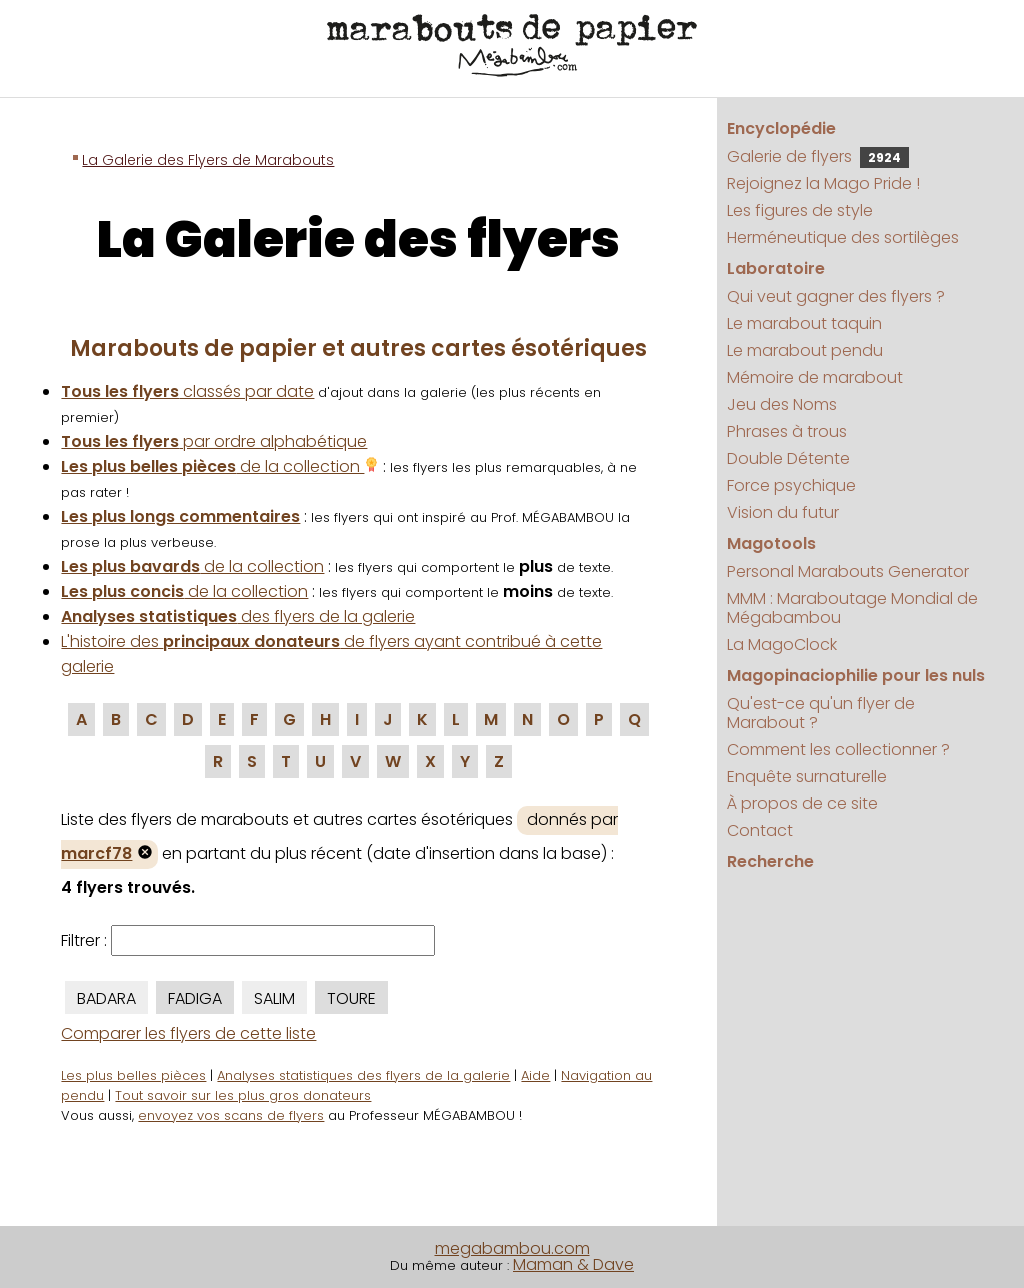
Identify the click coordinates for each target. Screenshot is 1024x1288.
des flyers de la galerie (238, 616)
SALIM (274, 998)
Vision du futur (783, 512)
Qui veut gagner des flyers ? (836, 296)
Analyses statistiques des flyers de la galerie (363, 1075)
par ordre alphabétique (214, 441)
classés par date (187, 391)
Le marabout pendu (805, 350)
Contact (760, 830)
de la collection (220, 466)
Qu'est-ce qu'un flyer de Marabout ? (821, 713)
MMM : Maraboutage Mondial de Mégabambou (852, 608)
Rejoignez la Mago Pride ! (823, 183)
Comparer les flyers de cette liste (188, 1033)
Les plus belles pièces (133, 1075)
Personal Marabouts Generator (848, 571)
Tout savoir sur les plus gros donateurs (243, 1095)
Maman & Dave (573, 1264)
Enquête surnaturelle (807, 776)
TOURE (351, 998)
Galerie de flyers (818, 156)
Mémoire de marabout (815, 377)
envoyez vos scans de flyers (231, 1115)
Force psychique (791, 485)
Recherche (770, 861)
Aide (535, 1075)
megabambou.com (512, 1248)
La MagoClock (782, 644)
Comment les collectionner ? (838, 749)
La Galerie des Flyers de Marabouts (208, 160)
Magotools (771, 543)
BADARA (106, 998)
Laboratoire (776, 268)
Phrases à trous (787, 431)
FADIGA (195, 998)
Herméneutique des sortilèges (843, 237)
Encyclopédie (781, 128)
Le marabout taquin (804, 323)
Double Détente (788, 458)
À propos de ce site (802, 803)
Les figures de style (800, 210)
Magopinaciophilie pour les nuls (856, 675)
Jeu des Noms (782, 404)
